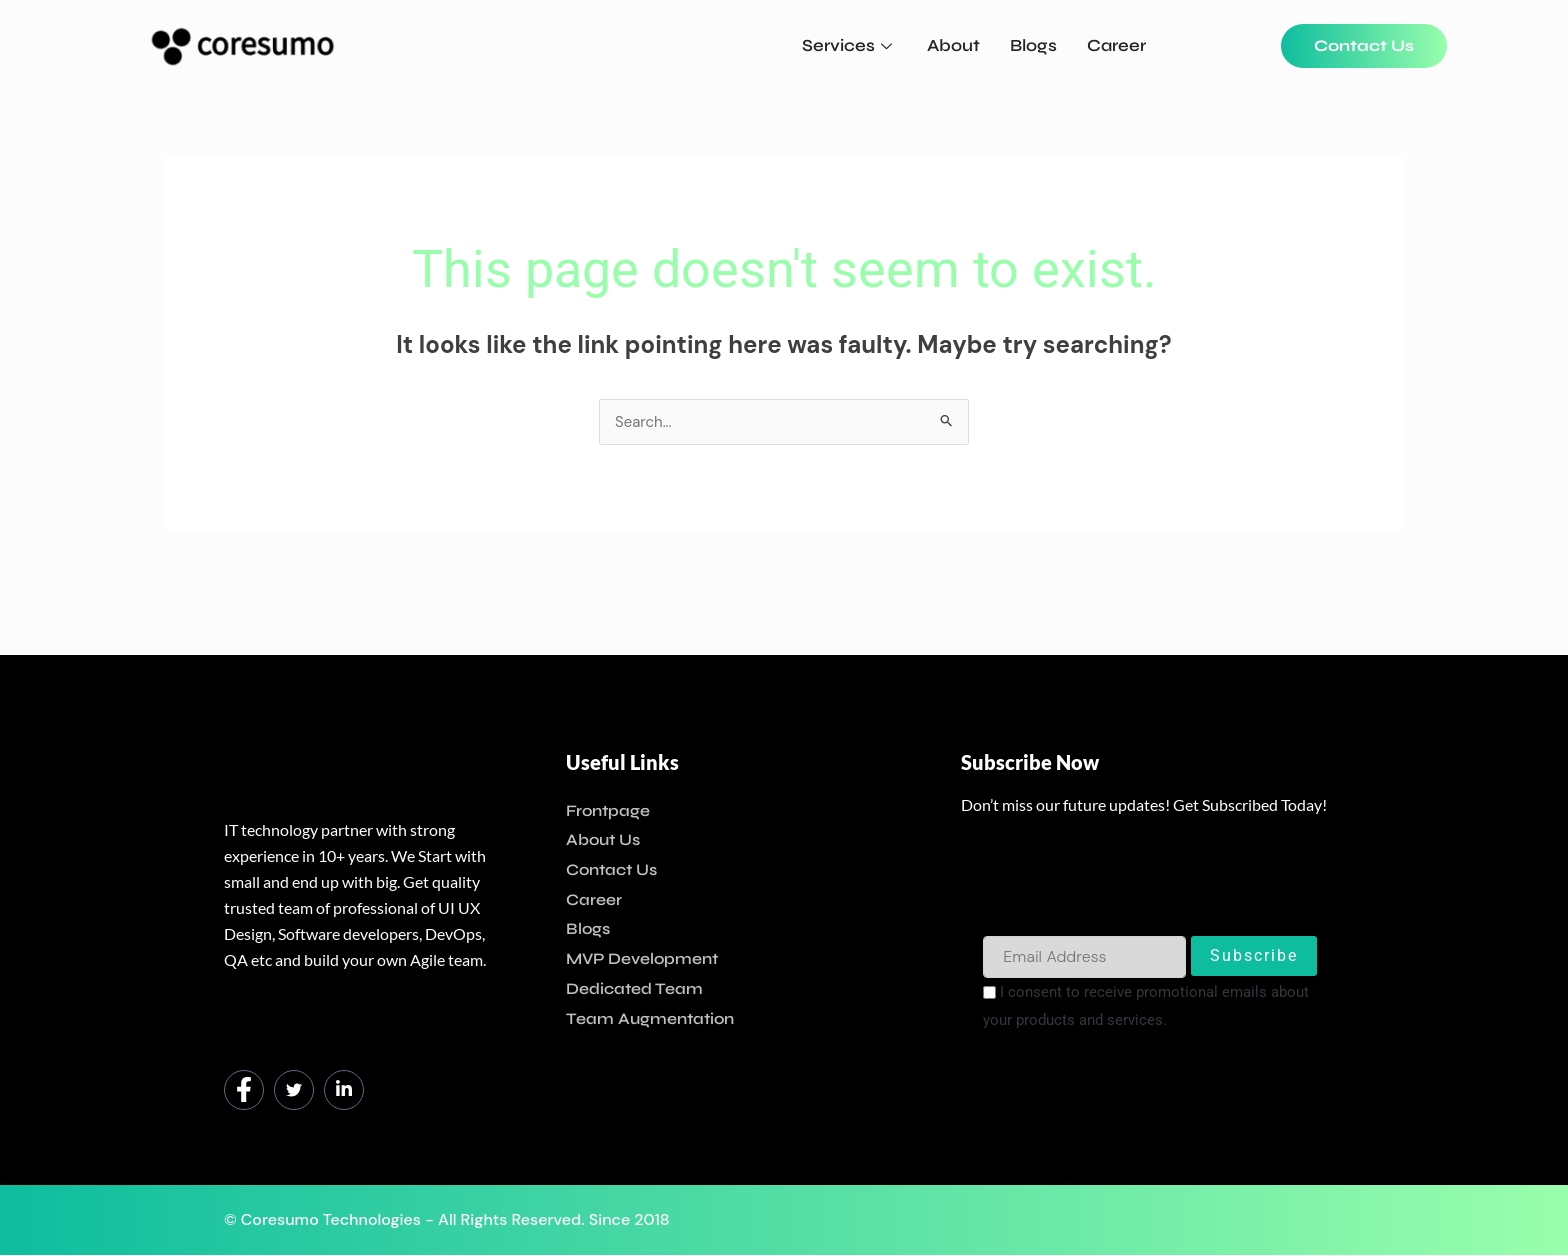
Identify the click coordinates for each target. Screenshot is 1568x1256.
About (953, 45)
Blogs (1033, 45)
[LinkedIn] (344, 1091)
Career (1116, 45)
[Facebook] (244, 1091)
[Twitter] (294, 1091)
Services (849, 45)
